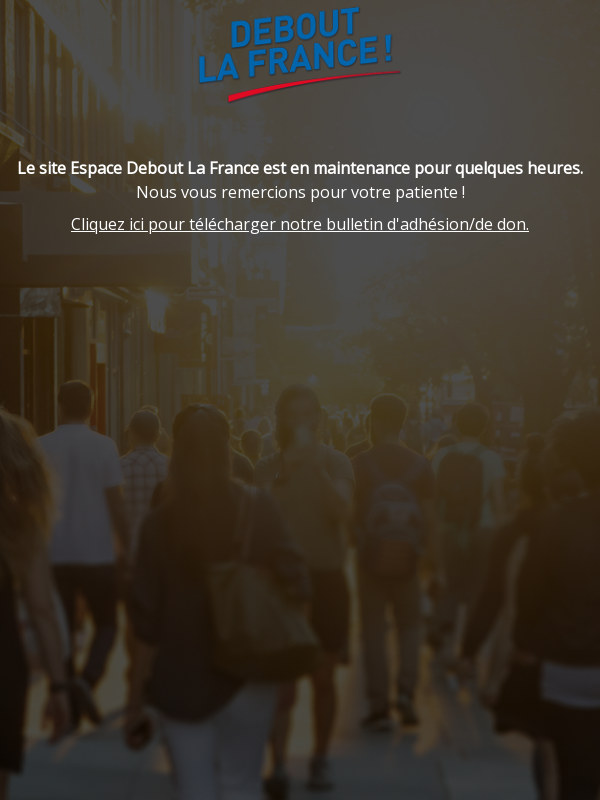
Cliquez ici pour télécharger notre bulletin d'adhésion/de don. (300, 224)
